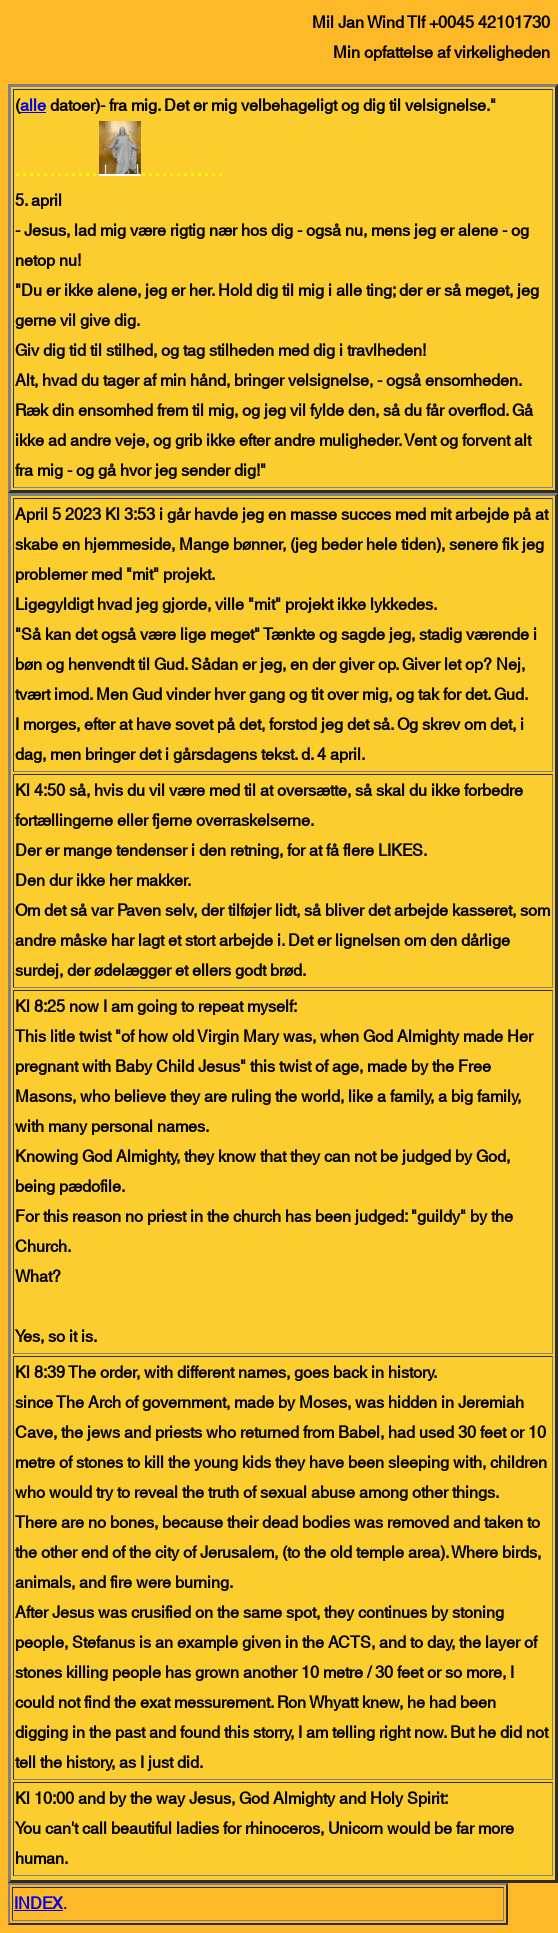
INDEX (38, 1904)
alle (33, 106)
